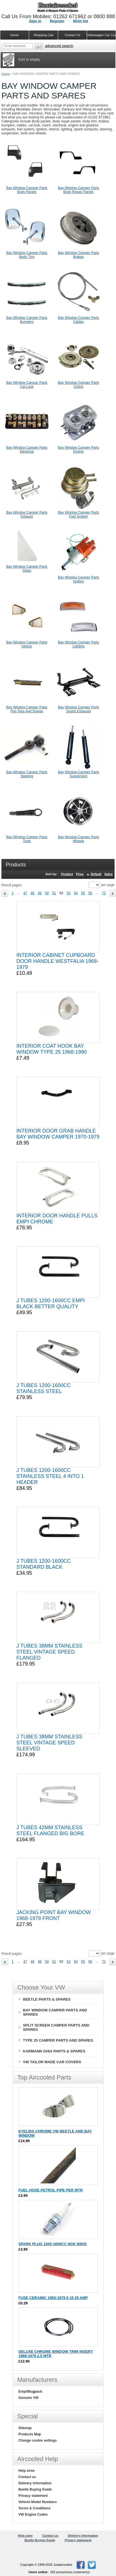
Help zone (27, 2471)
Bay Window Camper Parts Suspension (78, 774)
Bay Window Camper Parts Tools (26, 839)
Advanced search (59, 46)
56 (90, 893)
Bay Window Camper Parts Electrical (26, 450)
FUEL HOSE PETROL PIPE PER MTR (51, 2190)
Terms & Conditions (35, 2508)
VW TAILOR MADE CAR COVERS (52, 2062)
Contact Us (72, 35)
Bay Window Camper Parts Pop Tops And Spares (26, 709)
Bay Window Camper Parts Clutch (78, 385)
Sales (108, 874)
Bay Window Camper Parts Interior (26, 644)
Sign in (35, 21)
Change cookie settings (38, 2440)
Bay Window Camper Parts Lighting (78, 644)
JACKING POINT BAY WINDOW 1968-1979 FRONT (54, 1915)
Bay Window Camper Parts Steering (26, 774)
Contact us (27, 2477)
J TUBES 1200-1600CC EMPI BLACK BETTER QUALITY (51, 1303)
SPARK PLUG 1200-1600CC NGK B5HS (53, 2244)
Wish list (80, 21)
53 (68, 893)
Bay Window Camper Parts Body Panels (26, 190)
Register (57, 21)
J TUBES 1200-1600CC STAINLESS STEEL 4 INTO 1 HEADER (50, 1476)
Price (80, 874)
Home (5, 73)
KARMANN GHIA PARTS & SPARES (54, 2051)
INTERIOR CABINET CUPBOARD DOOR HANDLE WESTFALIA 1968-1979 (58, 961)
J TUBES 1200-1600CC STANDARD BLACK (44, 1564)
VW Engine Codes (33, 2514)
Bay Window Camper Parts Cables (78, 320)
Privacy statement (33, 2496)
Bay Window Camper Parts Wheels (78, 839)
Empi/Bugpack (30, 2392)
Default (96, 874)
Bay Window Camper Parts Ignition (78, 579)
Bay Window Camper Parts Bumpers (26, 320)
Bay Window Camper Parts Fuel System (78, 514)
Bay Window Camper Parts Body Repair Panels (78, 190)
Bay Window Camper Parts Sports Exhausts (78, 709)
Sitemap (25, 2428)
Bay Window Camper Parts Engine (78, 450)
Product (67, 874)
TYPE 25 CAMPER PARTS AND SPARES (58, 2040)
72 (103, 893)
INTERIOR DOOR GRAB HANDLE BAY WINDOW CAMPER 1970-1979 (58, 1134)
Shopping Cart (43, 35)
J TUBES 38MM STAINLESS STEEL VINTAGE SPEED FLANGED (49, 1652)
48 (32, 893)
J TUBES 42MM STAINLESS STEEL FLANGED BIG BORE (50, 1830)
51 (54, 893)
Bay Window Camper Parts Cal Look (26, 385)
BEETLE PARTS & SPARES (47, 1999)
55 (83, 893)
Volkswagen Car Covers (101, 35)
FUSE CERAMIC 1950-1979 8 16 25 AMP (53, 2298)
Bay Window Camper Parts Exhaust (26, 514)
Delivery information (35, 2483)
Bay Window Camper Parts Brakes (78, 255)
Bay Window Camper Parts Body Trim (26, 255)
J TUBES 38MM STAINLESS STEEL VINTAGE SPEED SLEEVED (49, 1742)
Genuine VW (29, 2398)
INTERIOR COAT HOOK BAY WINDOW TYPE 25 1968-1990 (52, 1049)
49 (39, 893)
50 (47, 893)
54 (76, 893)
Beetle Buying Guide (35, 2489)
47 (25, 893)
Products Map (30, 2434)
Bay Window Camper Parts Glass (26, 569)
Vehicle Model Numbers (38, 2502)
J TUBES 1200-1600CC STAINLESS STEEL (44, 1388)
